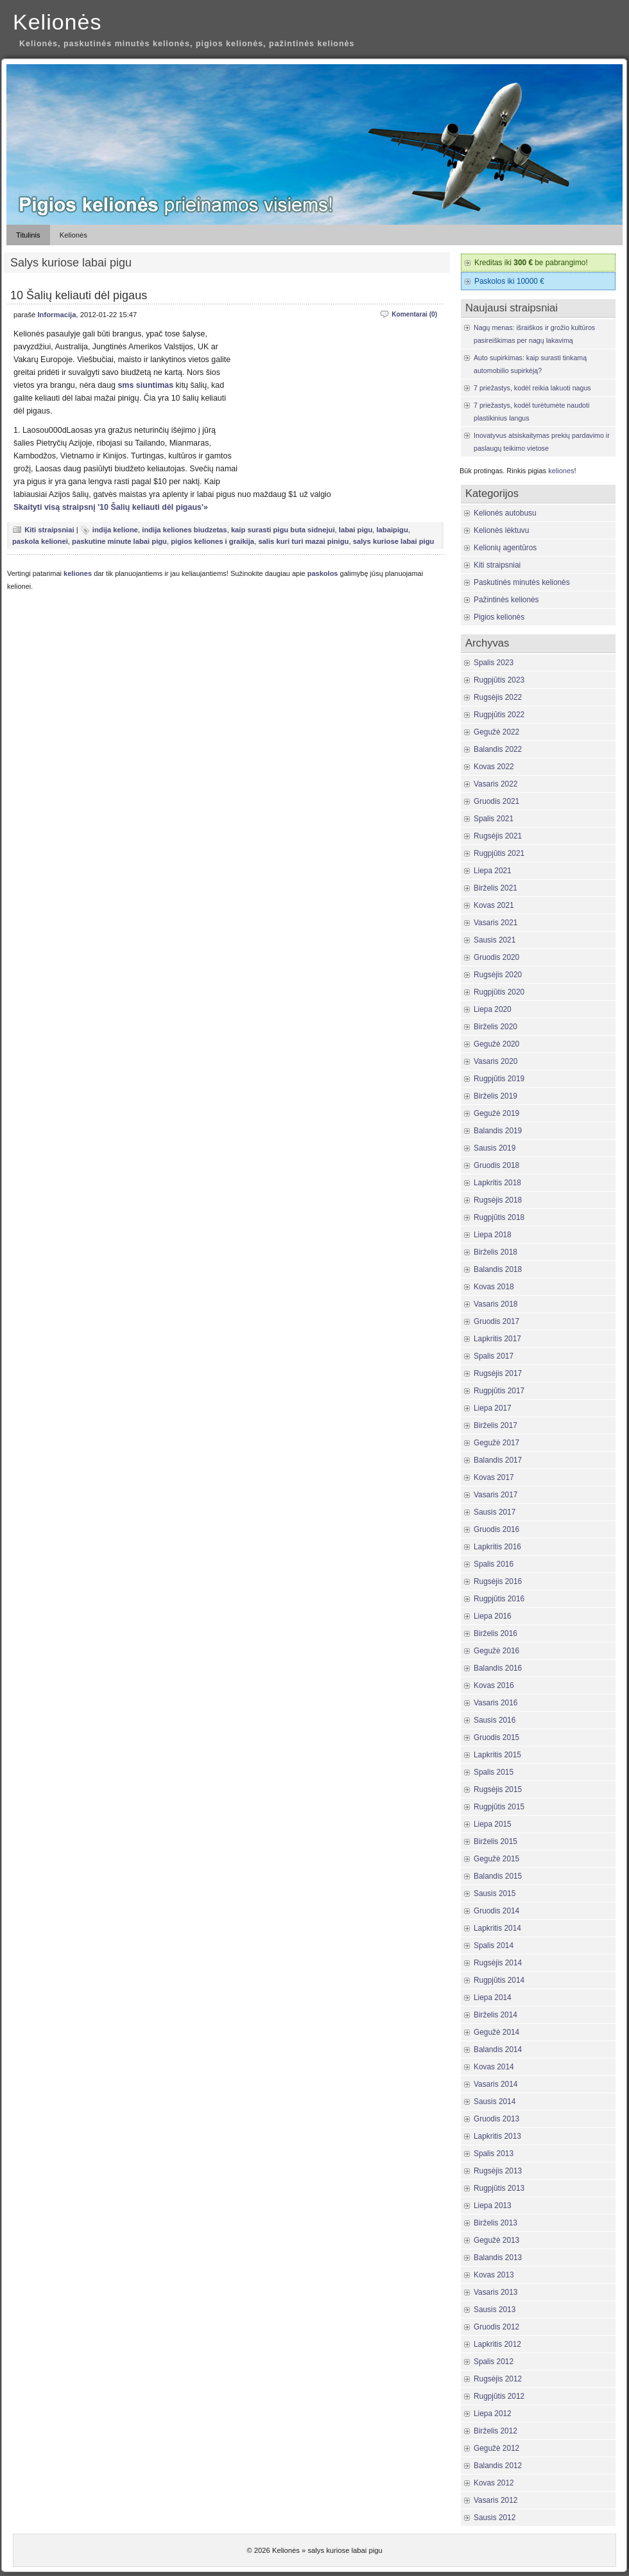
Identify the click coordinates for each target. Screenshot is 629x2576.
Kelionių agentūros (505, 547)
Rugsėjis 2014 (498, 1962)
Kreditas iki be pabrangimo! (531, 262)
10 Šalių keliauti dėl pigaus (78, 295)
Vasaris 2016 (495, 1702)
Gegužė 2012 (496, 2448)
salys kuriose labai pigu (394, 541)
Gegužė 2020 (496, 1044)
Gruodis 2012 (496, 2326)
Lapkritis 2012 (497, 2344)
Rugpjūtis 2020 (499, 992)
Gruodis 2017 (496, 1321)
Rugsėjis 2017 (498, 1373)
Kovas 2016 (494, 1685)
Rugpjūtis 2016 (499, 1598)
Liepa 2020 (493, 1009)
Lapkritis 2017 (497, 1338)
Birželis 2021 (495, 887)
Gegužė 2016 (496, 1650)
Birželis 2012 (495, 2430)
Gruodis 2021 (496, 801)
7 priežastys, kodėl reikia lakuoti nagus (532, 388)
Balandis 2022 (498, 749)
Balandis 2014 (498, 2049)
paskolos (322, 573)
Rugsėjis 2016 (498, 1581)
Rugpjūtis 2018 (499, 1217)
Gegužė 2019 (496, 1113)
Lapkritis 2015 (497, 1754)
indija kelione (115, 530)
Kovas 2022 (494, 766)
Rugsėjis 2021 (498, 835)
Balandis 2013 (498, 2257)
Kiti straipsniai (49, 530)
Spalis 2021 (493, 818)
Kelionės (57, 22)
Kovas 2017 (494, 1477)
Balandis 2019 (498, 1130)
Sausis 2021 (494, 940)
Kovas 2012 (494, 2482)
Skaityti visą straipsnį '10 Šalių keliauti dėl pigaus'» (110, 507)
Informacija (56, 314)
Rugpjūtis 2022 (499, 714)
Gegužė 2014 (496, 2032)
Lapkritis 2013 (497, 2136)
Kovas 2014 (494, 2066)
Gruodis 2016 (496, 1529)
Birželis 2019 (495, 1096)
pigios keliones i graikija (212, 541)
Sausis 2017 (494, 1512)
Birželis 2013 (495, 2222)
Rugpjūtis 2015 (499, 1806)
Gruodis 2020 (496, 957)
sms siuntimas (145, 385)
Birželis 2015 (495, 1841)
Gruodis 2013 (496, 2118)
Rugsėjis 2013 (498, 2170)
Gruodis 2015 (496, 1737)
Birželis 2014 (495, 2014)
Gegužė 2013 (496, 2240)
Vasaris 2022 (495, 783)
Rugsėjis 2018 (498, 1200)
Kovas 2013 (494, 2274)
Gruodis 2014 (496, 1910)
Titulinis (28, 235)
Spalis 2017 (493, 1356)
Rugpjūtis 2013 (499, 2188)
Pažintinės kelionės (506, 599)
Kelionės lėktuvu (501, 530)
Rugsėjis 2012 (498, 2378)
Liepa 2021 (493, 870)
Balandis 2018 (498, 1269)
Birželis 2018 (495, 1252)
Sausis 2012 (494, 2517)
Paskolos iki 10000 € (509, 281)
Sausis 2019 (494, 1148)
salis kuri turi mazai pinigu (303, 541)
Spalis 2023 (493, 662)
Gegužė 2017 (496, 1442)
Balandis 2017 (498, 1460)
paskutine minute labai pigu (119, 541)
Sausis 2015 (494, 1893)
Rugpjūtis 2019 (499, 1078)
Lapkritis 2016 (497, 1546)
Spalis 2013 (493, 2153)
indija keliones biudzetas (184, 530)
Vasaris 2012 (495, 2500)
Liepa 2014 (493, 1997)
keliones (78, 573)
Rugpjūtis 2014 (499, 1980)
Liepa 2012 (493, 2413)
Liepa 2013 (493, 2205)
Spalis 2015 (493, 1772)
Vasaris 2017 (495, 1494)
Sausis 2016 (494, 1720)
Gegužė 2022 (496, 731)
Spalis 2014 (493, 1945)
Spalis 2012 (493, 2361)
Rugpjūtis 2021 (499, 853)
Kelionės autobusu (505, 513)
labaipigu (392, 530)
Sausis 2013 (494, 2309)
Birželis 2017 (495, 1425)
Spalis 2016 (493, 1564)
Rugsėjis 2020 (498, 974)
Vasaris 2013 (495, 2292)
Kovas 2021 (494, 905)
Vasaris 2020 (495, 1061)
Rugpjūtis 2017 (499, 1390)
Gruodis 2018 (496, 1165)
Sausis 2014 (494, 2101)
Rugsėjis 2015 (498, 1789)
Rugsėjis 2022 (498, 697)
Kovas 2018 (494, 1286)
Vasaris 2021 (495, 922)
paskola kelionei (40, 541)
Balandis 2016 (498, 1668)
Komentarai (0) (414, 314)
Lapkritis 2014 (497, 1928)
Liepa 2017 (493, 1408)
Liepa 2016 (493, 1616)
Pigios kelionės (499, 617)
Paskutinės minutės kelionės (522, 582)
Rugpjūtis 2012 (499, 2396)
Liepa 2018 (493, 1234)
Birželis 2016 (495, 1633)
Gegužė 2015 (496, 1858)
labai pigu (355, 530)
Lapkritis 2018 (497, 1182)
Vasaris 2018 (495, 1304)
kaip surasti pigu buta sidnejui (283, 530)
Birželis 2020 (495, 1026)
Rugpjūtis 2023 (499, 679)
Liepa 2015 (493, 1824)
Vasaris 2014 (495, 2084)
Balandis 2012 (498, 2465)
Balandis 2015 (498, 1876)
